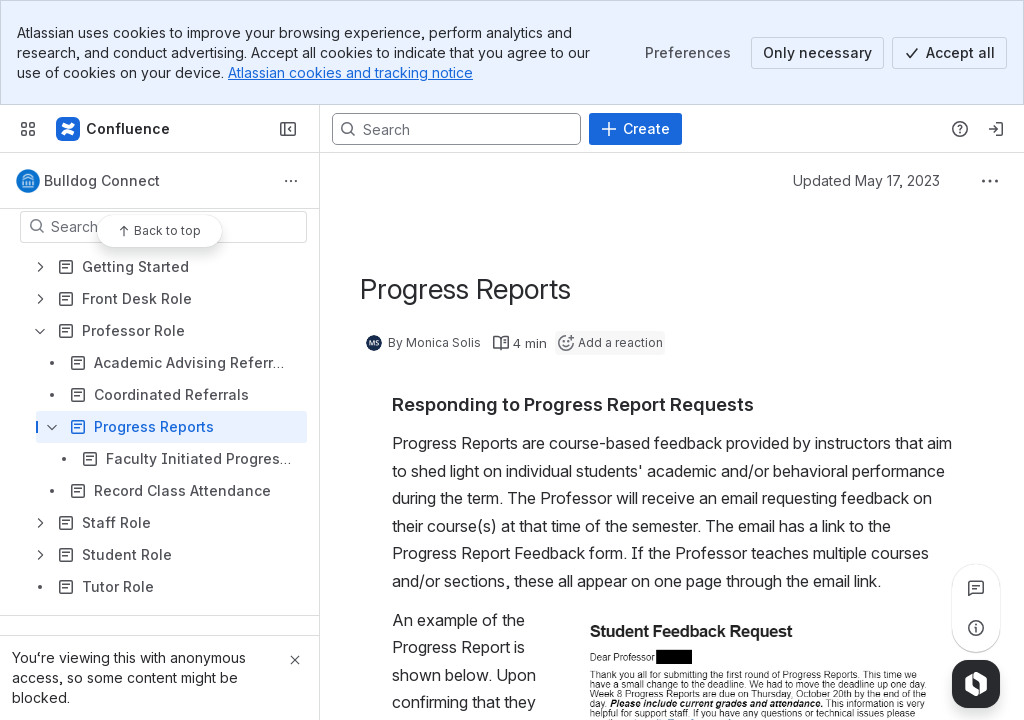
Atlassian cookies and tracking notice (350, 72)
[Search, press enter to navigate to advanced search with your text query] (456, 129)
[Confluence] (114, 129)
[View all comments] (976, 588)
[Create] (635, 129)
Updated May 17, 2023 (866, 180)
